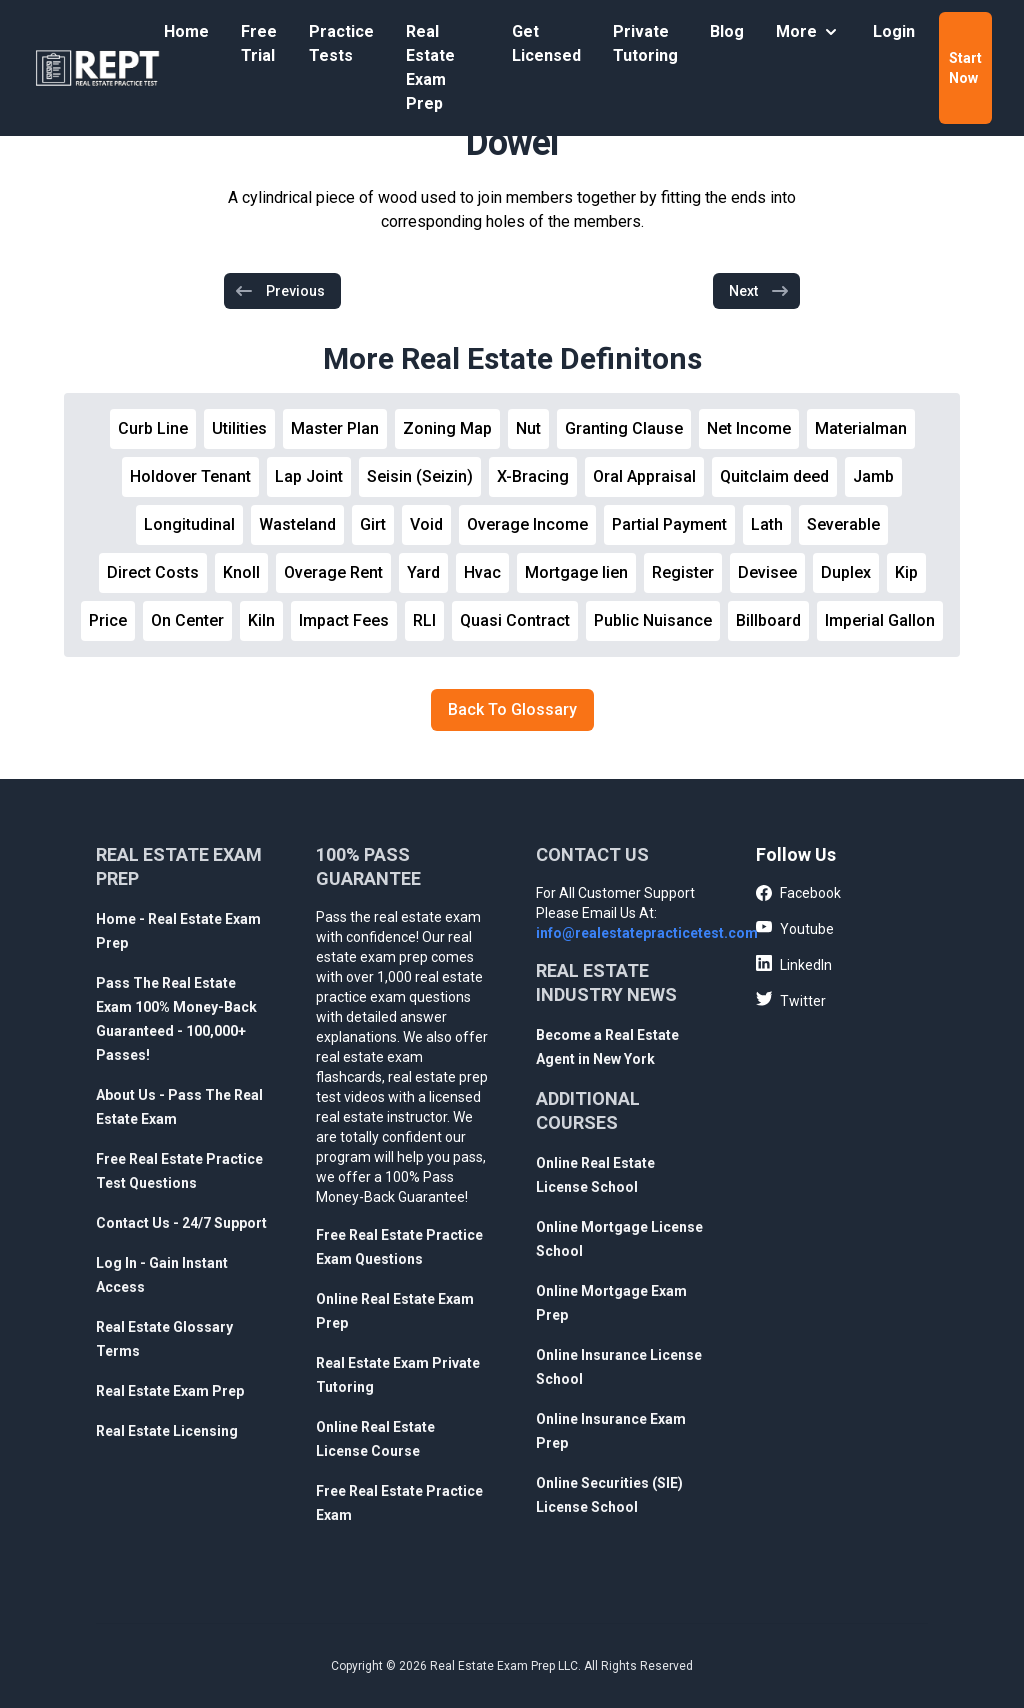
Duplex (846, 572)
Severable (843, 524)
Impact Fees (344, 620)
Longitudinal (189, 524)
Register (683, 572)
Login (894, 31)
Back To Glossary (512, 709)
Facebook (798, 894)
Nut (528, 428)
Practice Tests (341, 43)
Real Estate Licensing (167, 1431)
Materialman (861, 428)
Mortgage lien (576, 572)
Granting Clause (624, 428)
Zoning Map (447, 428)
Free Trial (259, 43)
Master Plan (335, 428)
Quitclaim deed (774, 476)
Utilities (239, 428)
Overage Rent (333, 572)
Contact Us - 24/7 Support (181, 1223)
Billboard (768, 620)
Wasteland (297, 524)
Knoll (241, 572)
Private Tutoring (645, 43)
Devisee (767, 572)
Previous (279, 291)
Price (108, 620)
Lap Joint (309, 476)
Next (759, 291)
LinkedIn (794, 964)
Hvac (482, 572)
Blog (727, 31)
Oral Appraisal (644, 476)
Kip (906, 572)
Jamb (873, 476)
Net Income (749, 428)
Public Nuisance (653, 620)
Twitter (791, 1000)
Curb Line (153, 428)
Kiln (261, 620)
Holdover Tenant (190, 476)
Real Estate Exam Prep (430, 67)
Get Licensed (546, 43)
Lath (767, 524)
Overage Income (527, 524)
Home (186, 31)
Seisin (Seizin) (420, 476)
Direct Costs (153, 572)
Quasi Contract (515, 620)
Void (426, 524)
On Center (187, 620)
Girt (373, 524)
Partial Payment (669, 524)
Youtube (795, 928)
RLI (424, 620)
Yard (423, 572)
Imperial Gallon (880, 620)
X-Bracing (533, 476)
